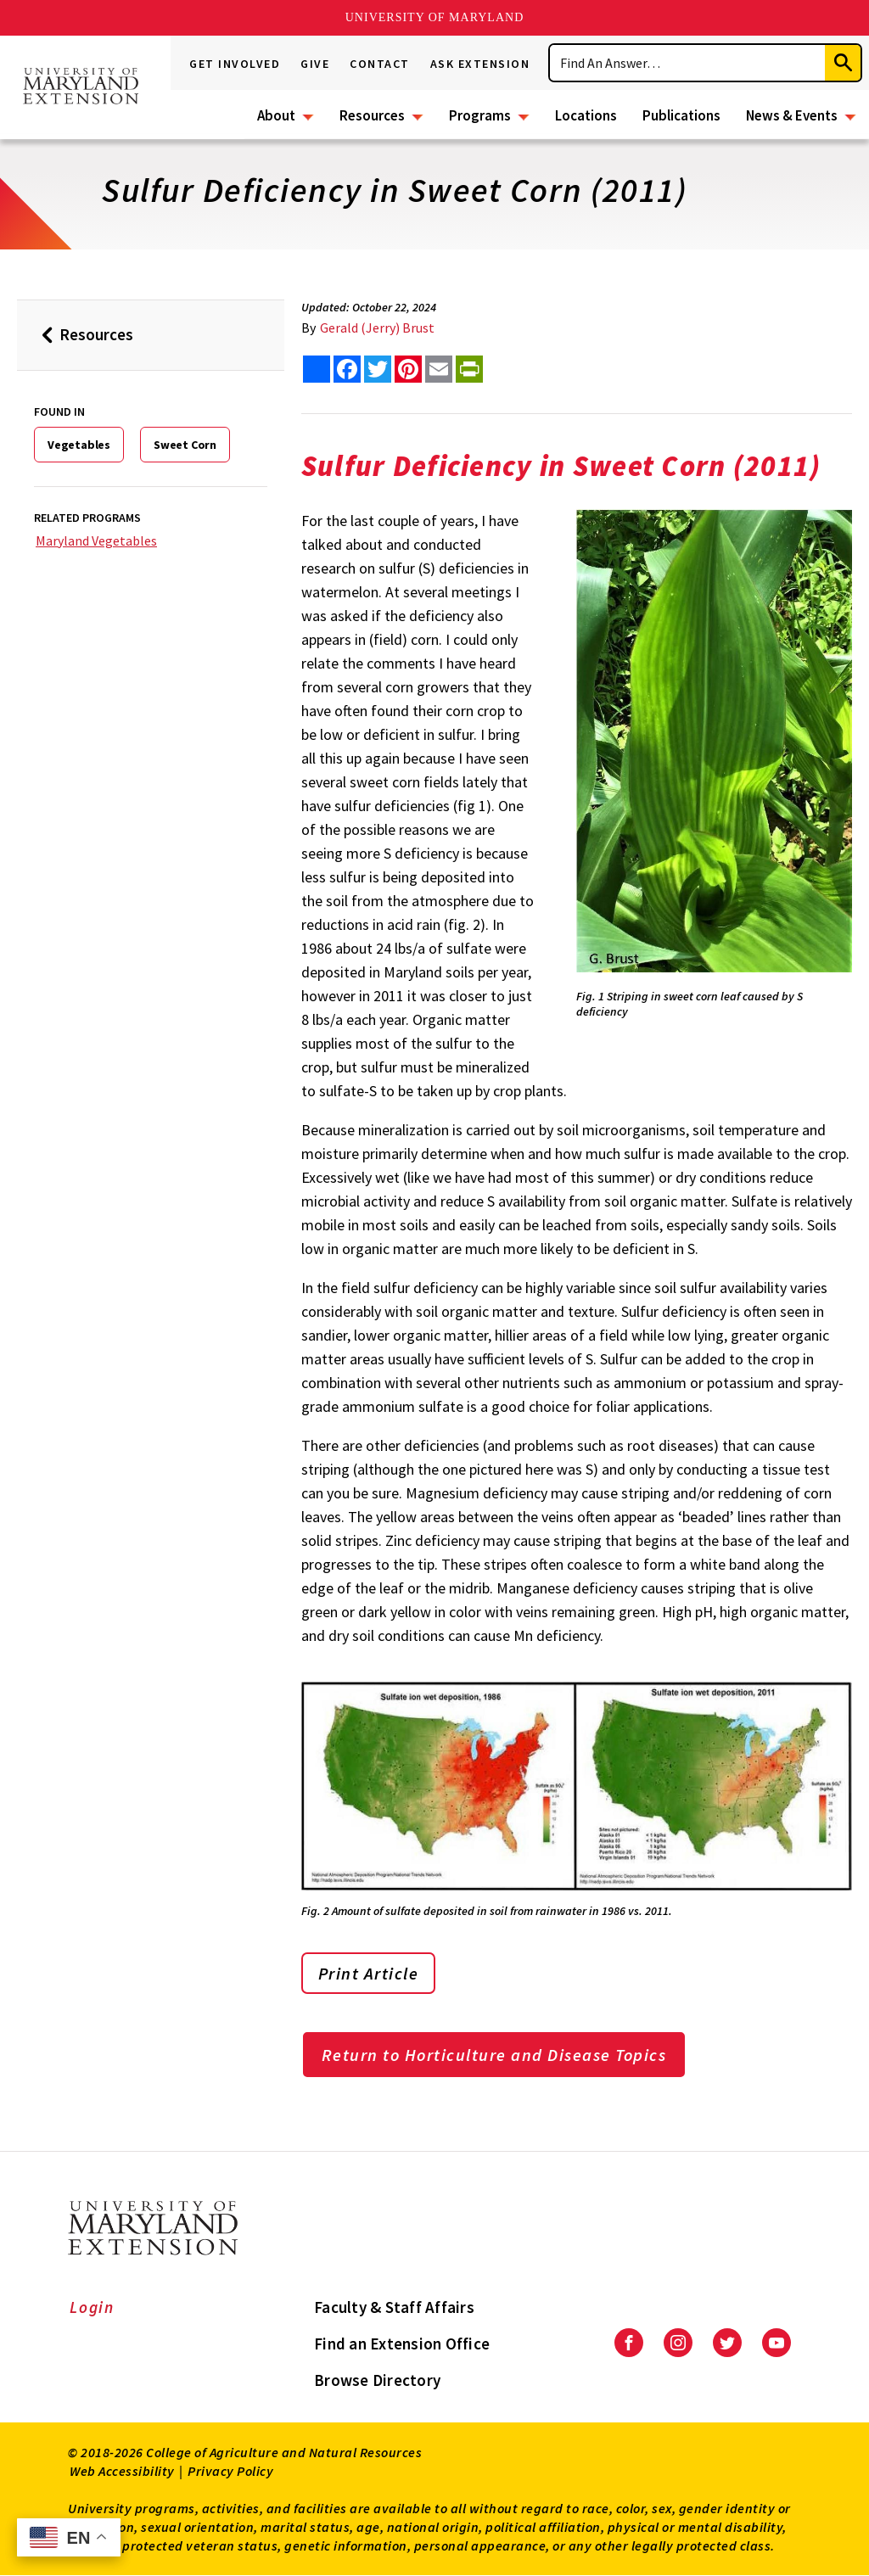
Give (314, 63)
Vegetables (79, 444)
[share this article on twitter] (377, 369)
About (276, 115)
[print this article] (469, 369)
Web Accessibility (122, 2470)
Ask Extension (480, 63)
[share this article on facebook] (347, 369)
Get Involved (234, 63)
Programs (480, 115)
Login (92, 2307)
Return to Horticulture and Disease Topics (494, 2054)
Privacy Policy (230, 2470)
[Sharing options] (316, 369)
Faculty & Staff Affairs (394, 2307)
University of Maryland (434, 17)
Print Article (368, 1973)
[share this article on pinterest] (408, 369)
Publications (681, 115)
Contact (380, 63)
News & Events (792, 115)
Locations (586, 115)
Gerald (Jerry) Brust (377, 327)
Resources (372, 115)
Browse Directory (377, 2380)
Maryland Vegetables (96, 540)
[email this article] (438, 369)
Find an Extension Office (402, 2343)
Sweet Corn (185, 444)
